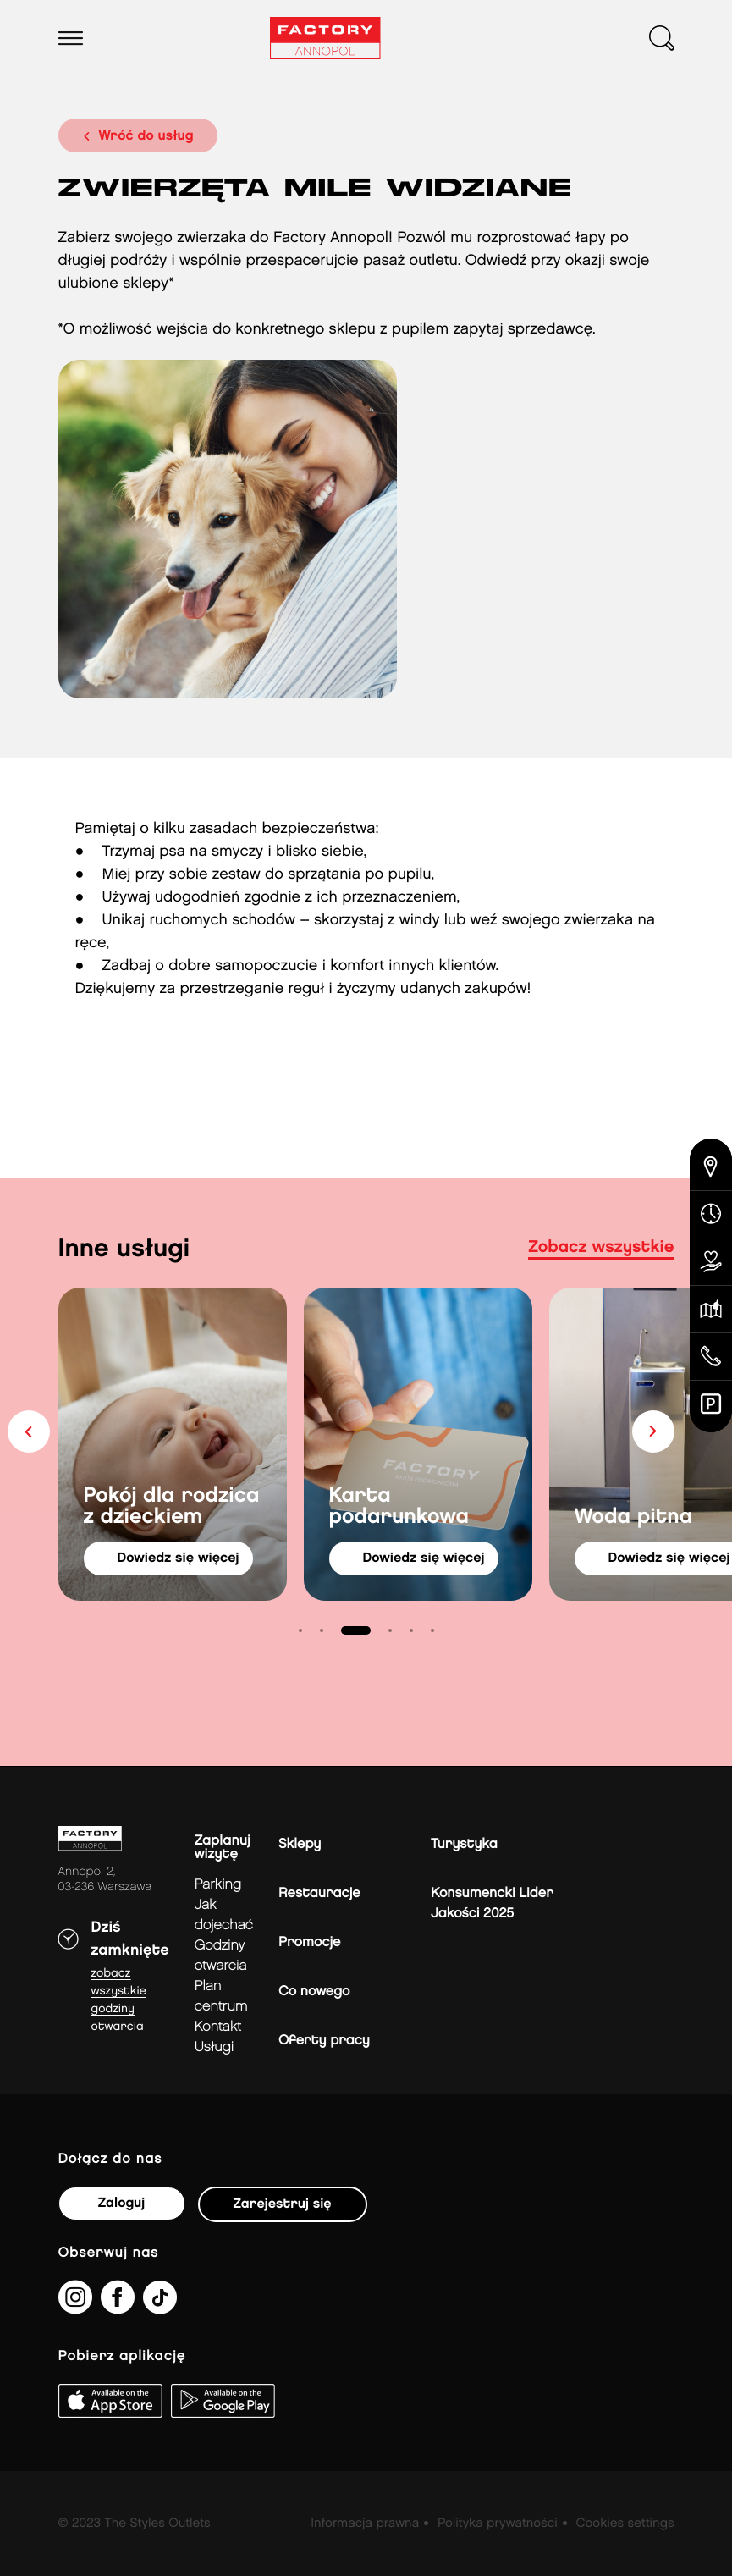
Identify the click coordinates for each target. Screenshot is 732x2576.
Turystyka (464, 1844)
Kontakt (218, 2027)
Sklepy (299, 1844)
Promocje (309, 1942)
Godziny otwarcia (221, 1955)
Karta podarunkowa (399, 1507)
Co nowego (314, 1991)
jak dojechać (224, 1915)
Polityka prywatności (498, 2523)
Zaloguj (121, 2203)
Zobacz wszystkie (601, 1247)
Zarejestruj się (283, 2204)
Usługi (214, 2047)
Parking (218, 1884)
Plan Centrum (221, 1996)
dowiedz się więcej (178, 1558)
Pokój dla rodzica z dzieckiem (172, 1507)
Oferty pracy (324, 2040)
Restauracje (319, 1893)
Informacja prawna (365, 2523)
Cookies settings (624, 2523)
